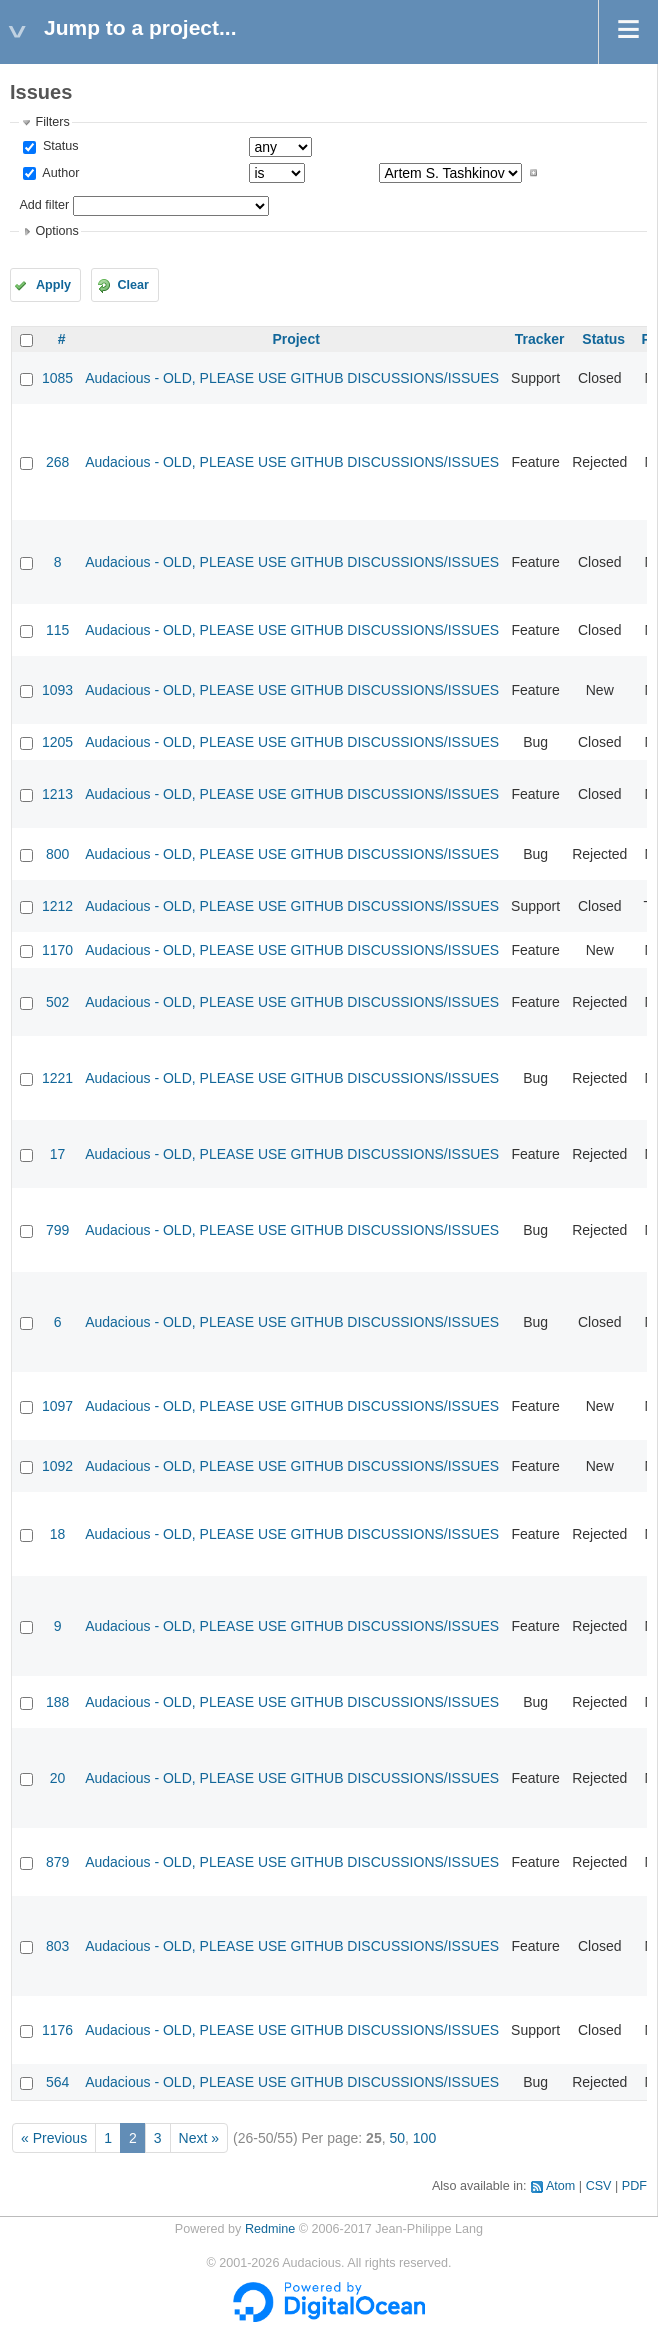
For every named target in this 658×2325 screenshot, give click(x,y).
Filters (52, 122)
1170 (57, 950)
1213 (57, 794)
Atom (560, 2186)
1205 (57, 742)
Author (59, 173)
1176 (57, 2030)
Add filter (44, 205)
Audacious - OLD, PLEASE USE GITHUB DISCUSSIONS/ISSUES (292, 378)
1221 (57, 1078)
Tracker (540, 339)
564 (57, 2082)
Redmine (270, 2229)
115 (57, 630)
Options (56, 231)
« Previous (54, 2138)
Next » (199, 2138)
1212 (57, 906)
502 (57, 1002)
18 (58, 1534)
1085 (57, 378)
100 (424, 2138)
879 (57, 1862)
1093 (57, 690)
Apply (53, 285)
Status (58, 146)
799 (57, 1230)
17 (58, 1154)
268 (57, 462)
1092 (57, 1466)
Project (295, 339)
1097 (57, 1406)
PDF (634, 2186)
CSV (599, 2186)
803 (57, 1946)
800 (57, 854)
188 (57, 1702)
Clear (133, 285)
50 (397, 2138)
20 (58, 1778)
